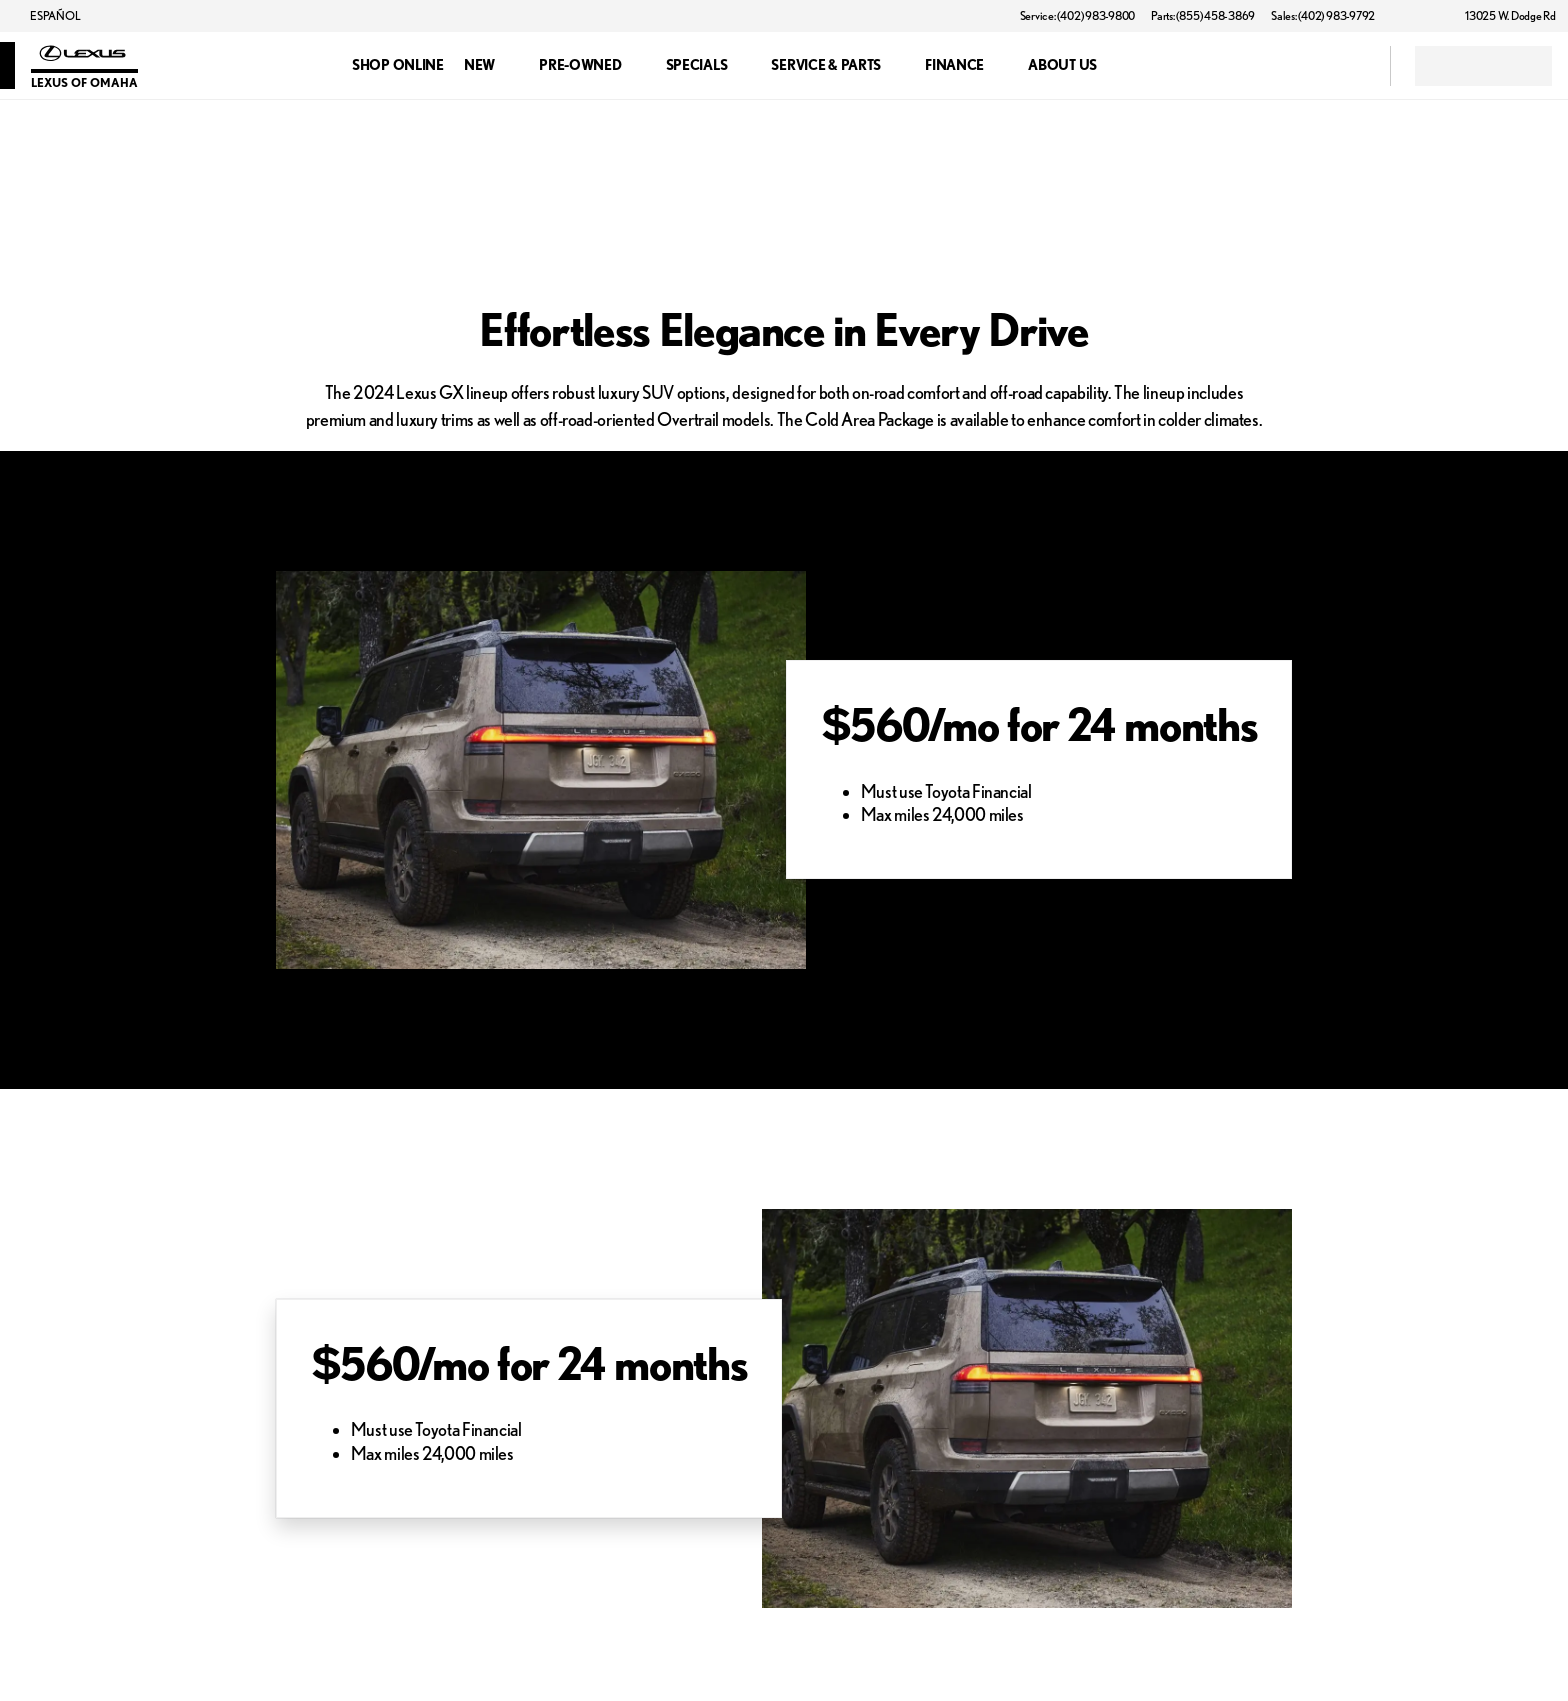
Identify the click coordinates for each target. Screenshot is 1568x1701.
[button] (1419, 16)
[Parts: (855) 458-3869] (1203, 16)
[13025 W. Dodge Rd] (1501, 16)
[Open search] (1350, 66)
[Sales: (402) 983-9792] (1323, 16)
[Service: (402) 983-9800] (1077, 16)
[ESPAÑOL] (46, 16)
